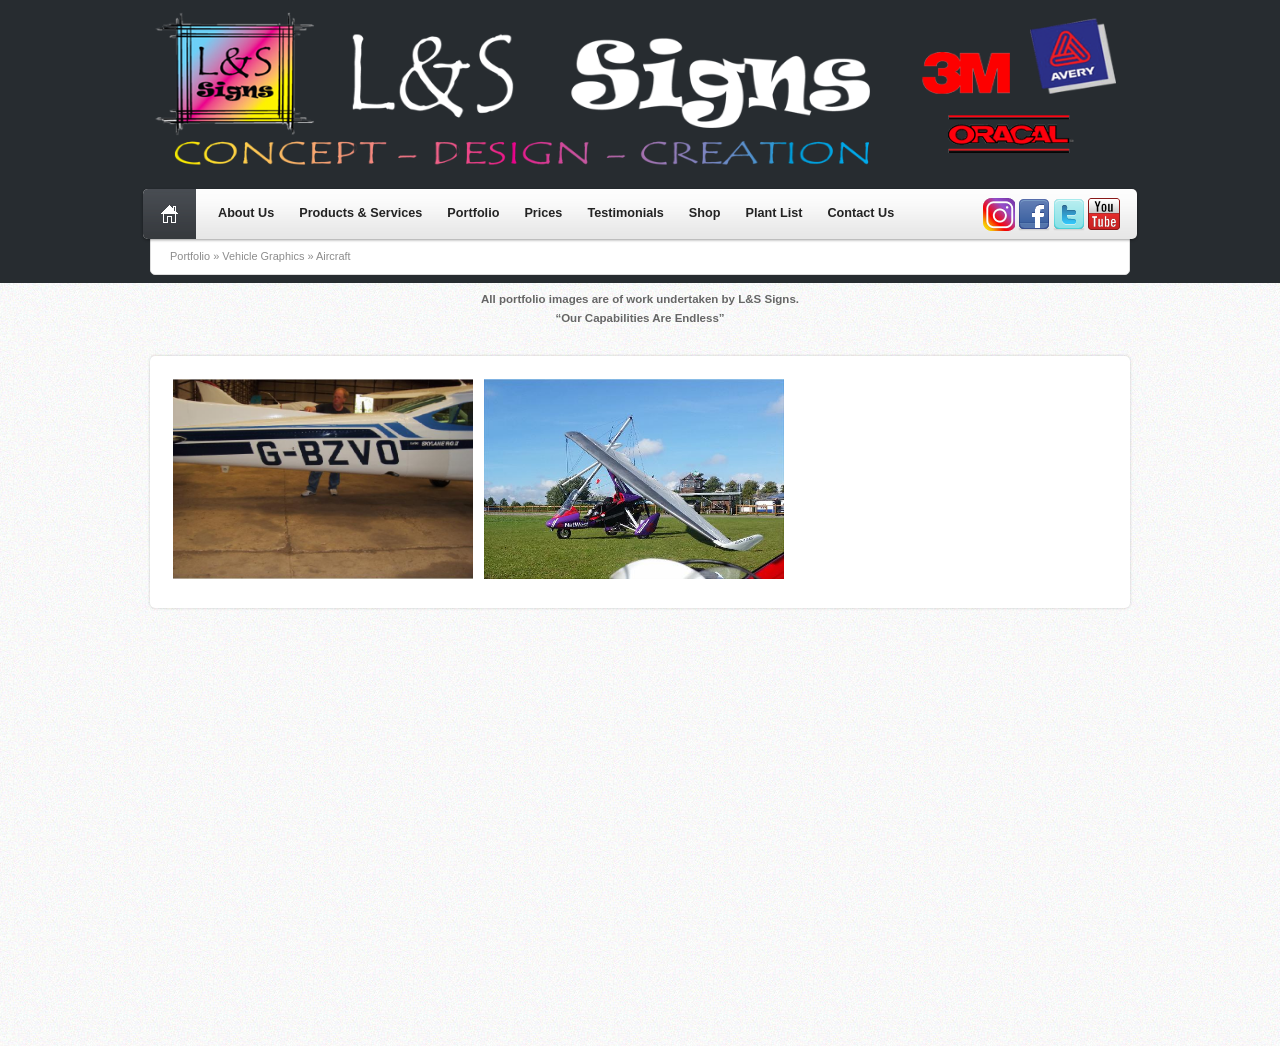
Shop (705, 213)
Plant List (773, 213)
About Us (246, 213)
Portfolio (473, 213)
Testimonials (625, 213)
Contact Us (860, 213)
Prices (543, 213)
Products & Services (360, 213)
